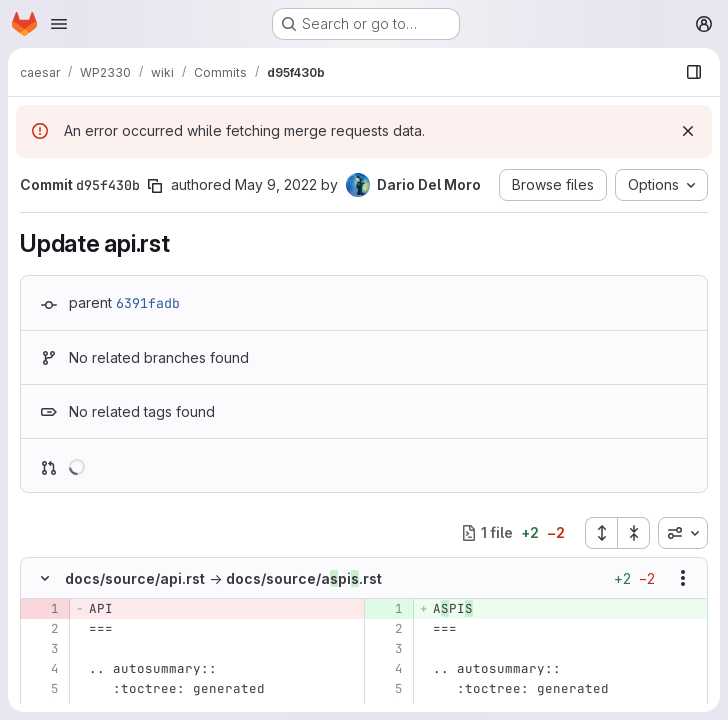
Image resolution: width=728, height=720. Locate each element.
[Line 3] (42, 649)
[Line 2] (42, 629)
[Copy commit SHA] (155, 186)
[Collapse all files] (634, 533)
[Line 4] (42, 669)
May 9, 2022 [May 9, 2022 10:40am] (276, 184)
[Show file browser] (694, 72)
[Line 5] (42, 689)
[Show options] (683, 578)
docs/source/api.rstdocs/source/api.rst (223, 578)
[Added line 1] (386, 609)
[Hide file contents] (45, 578)
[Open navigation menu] (59, 24)
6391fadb (148, 303)
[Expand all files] (601, 533)
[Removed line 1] (42, 609)
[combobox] (683, 533)
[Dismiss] (688, 131)
